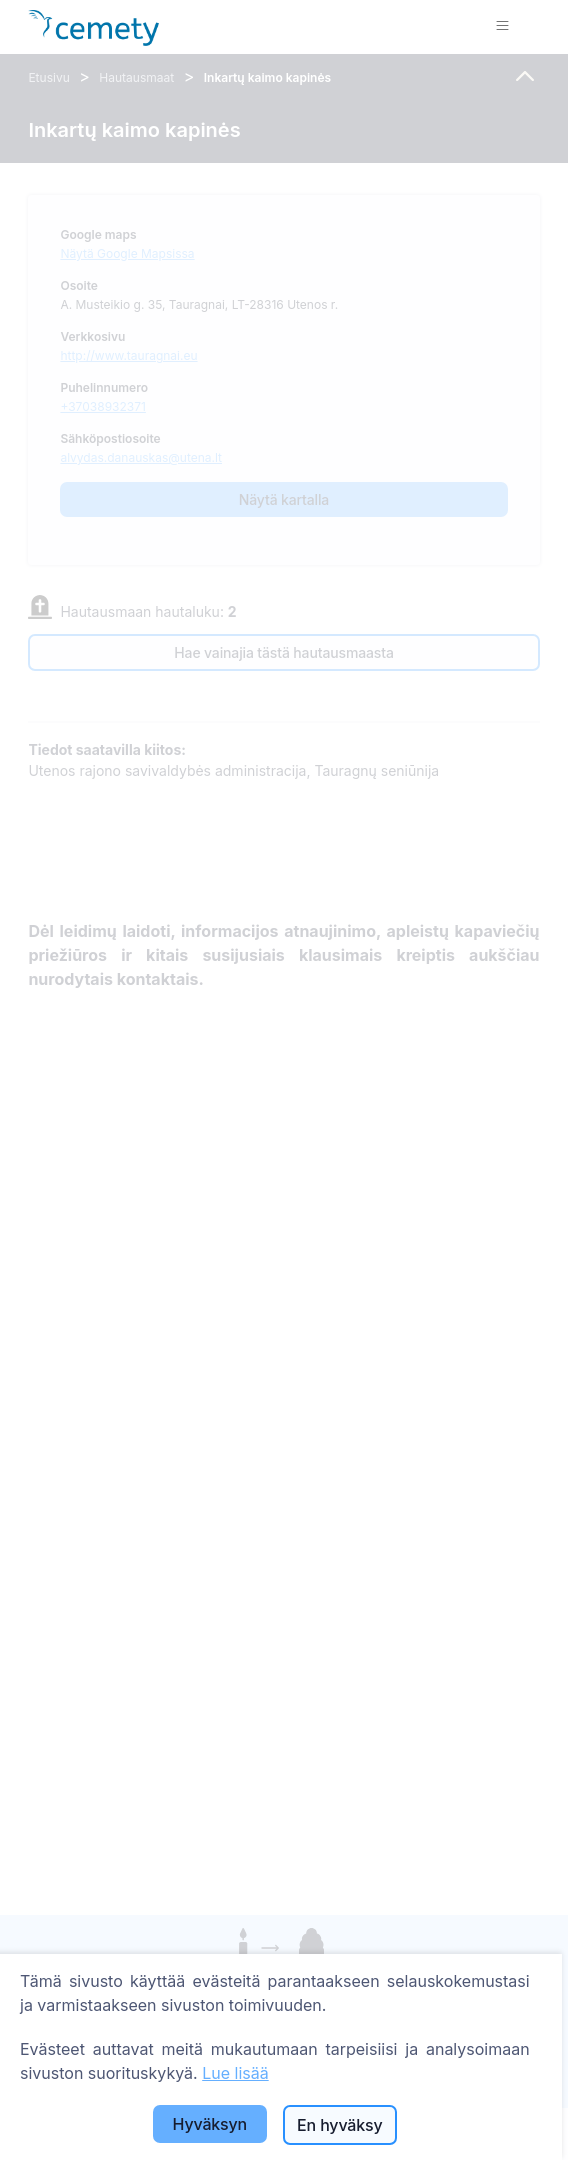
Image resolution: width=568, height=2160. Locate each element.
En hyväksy (339, 2125)
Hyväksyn (210, 2124)
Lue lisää (235, 2073)
